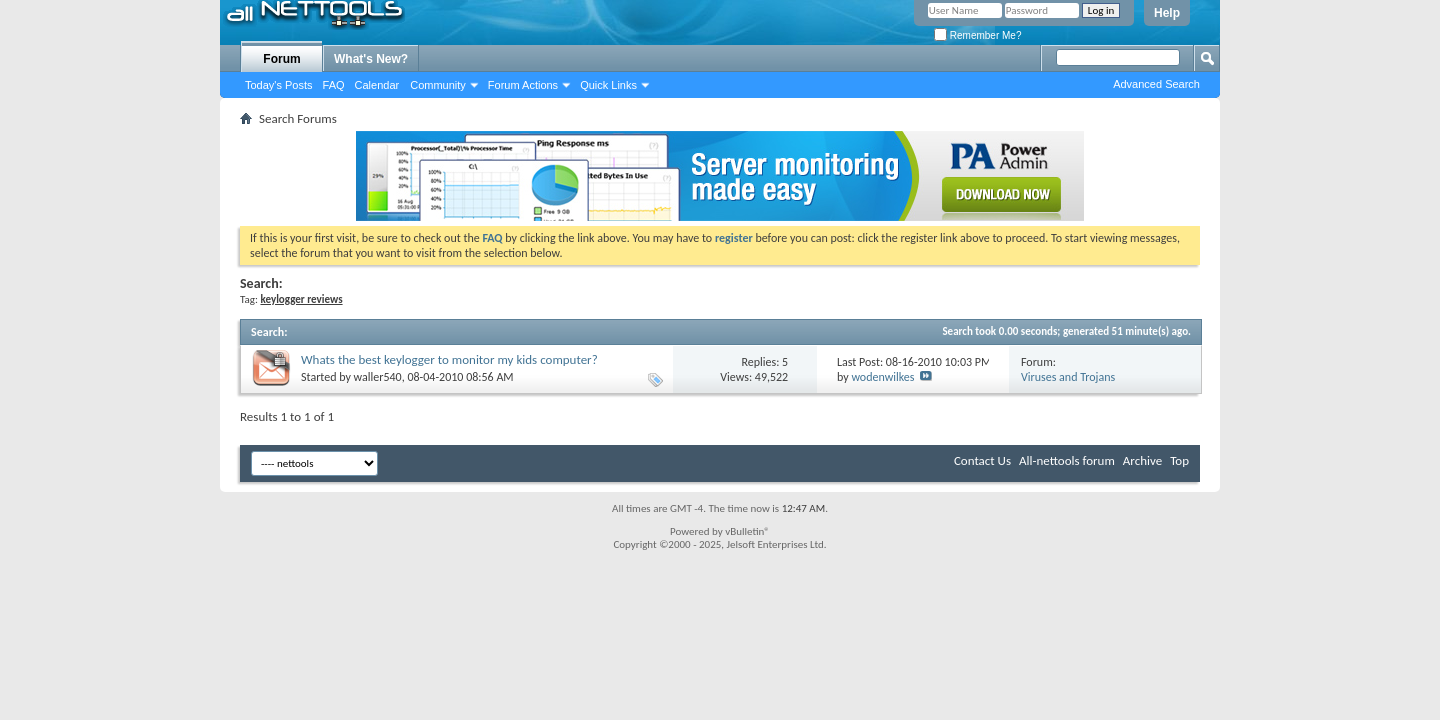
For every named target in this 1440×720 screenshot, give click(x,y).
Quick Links (608, 85)
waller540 (378, 377)
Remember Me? (977, 35)
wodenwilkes (882, 377)
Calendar (377, 85)
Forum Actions (523, 85)
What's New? (371, 59)
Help (1167, 13)
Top (1179, 460)
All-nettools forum (1067, 460)
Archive (1142, 460)
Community (438, 85)
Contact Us (982, 460)
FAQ (334, 85)
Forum (281, 59)
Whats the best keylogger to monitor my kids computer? (449, 359)
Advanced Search (1156, 84)
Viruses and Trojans (1068, 377)
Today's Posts (279, 85)
